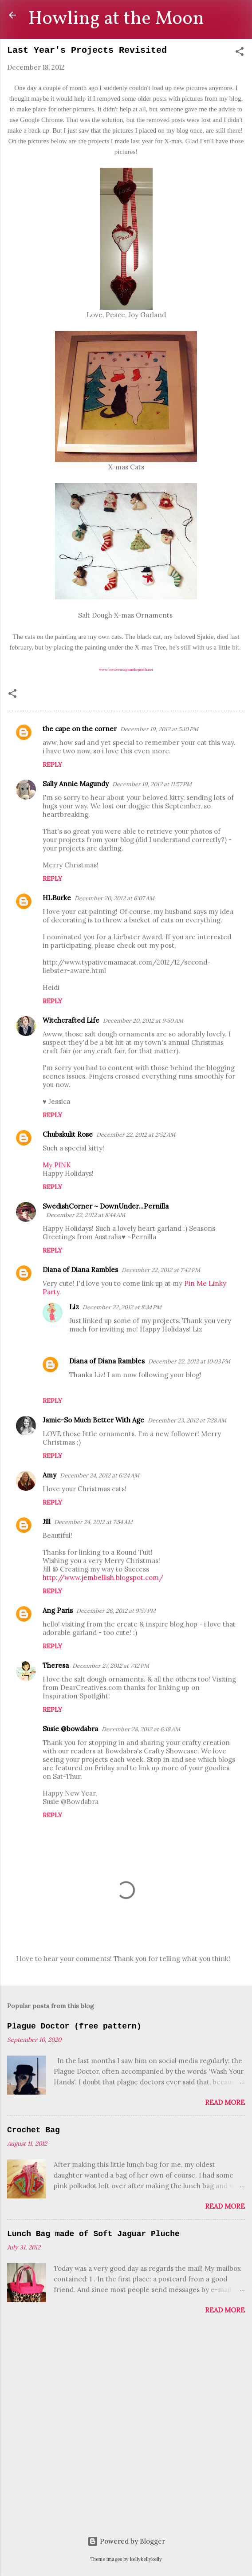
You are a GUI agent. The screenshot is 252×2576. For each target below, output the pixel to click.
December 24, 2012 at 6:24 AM (99, 1475)
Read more (225, 2102)
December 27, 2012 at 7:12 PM (110, 1666)
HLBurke (57, 898)
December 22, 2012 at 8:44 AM (85, 1215)
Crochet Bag (33, 2130)
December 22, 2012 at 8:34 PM (122, 1307)
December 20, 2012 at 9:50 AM (143, 1020)
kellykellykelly (146, 2559)
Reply (52, 764)
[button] (239, 53)
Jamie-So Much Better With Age (93, 1420)
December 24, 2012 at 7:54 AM (93, 1522)
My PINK (57, 1165)
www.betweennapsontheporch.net (126, 669)
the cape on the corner (80, 729)
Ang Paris (58, 1610)
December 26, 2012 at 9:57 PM (116, 1611)
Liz (74, 1307)
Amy (49, 1475)
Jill (47, 1521)
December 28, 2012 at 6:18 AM (141, 1729)
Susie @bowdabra (70, 1729)
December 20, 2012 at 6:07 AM (114, 898)
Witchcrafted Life (71, 1020)
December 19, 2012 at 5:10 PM (159, 729)
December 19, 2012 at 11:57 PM (152, 784)
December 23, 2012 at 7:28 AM (187, 1420)
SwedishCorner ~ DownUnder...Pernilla (106, 1206)
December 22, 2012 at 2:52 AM (135, 1134)
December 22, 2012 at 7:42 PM (161, 1270)
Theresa (56, 1665)
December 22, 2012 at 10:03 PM (189, 1361)
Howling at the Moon (116, 19)
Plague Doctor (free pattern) (74, 2026)
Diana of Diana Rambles (80, 1269)
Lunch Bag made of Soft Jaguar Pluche (93, 2233)
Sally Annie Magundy (76, 784)
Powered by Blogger (126, 2541)
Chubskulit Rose (68, 1134)
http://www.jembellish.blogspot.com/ (103, 1577)
